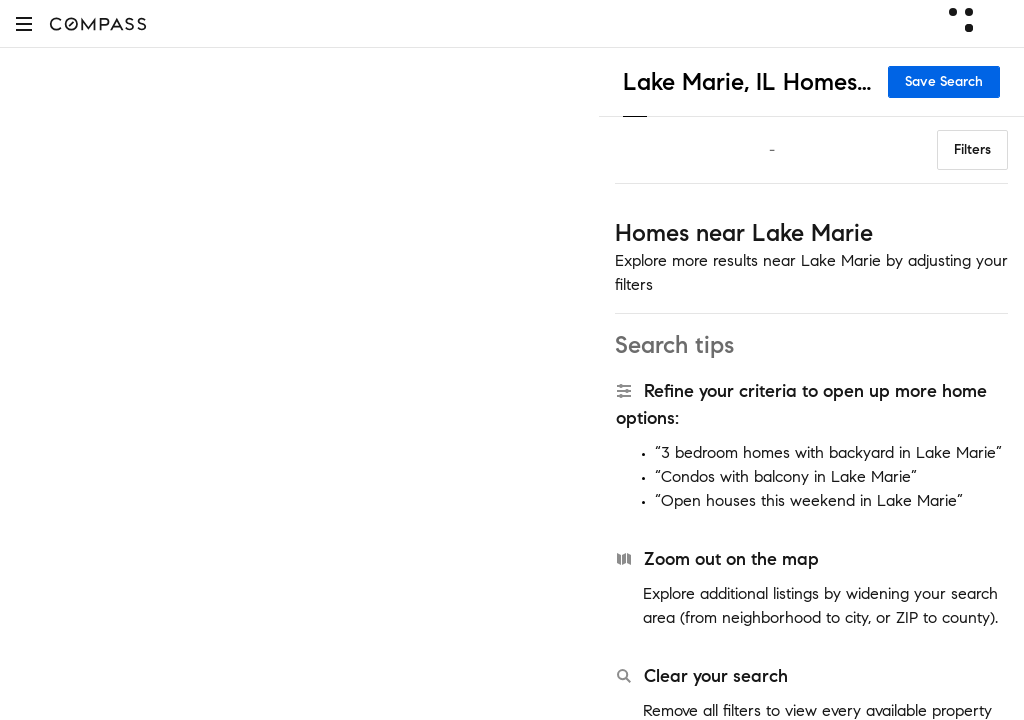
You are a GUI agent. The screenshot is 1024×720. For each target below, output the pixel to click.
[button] (24, 23)
